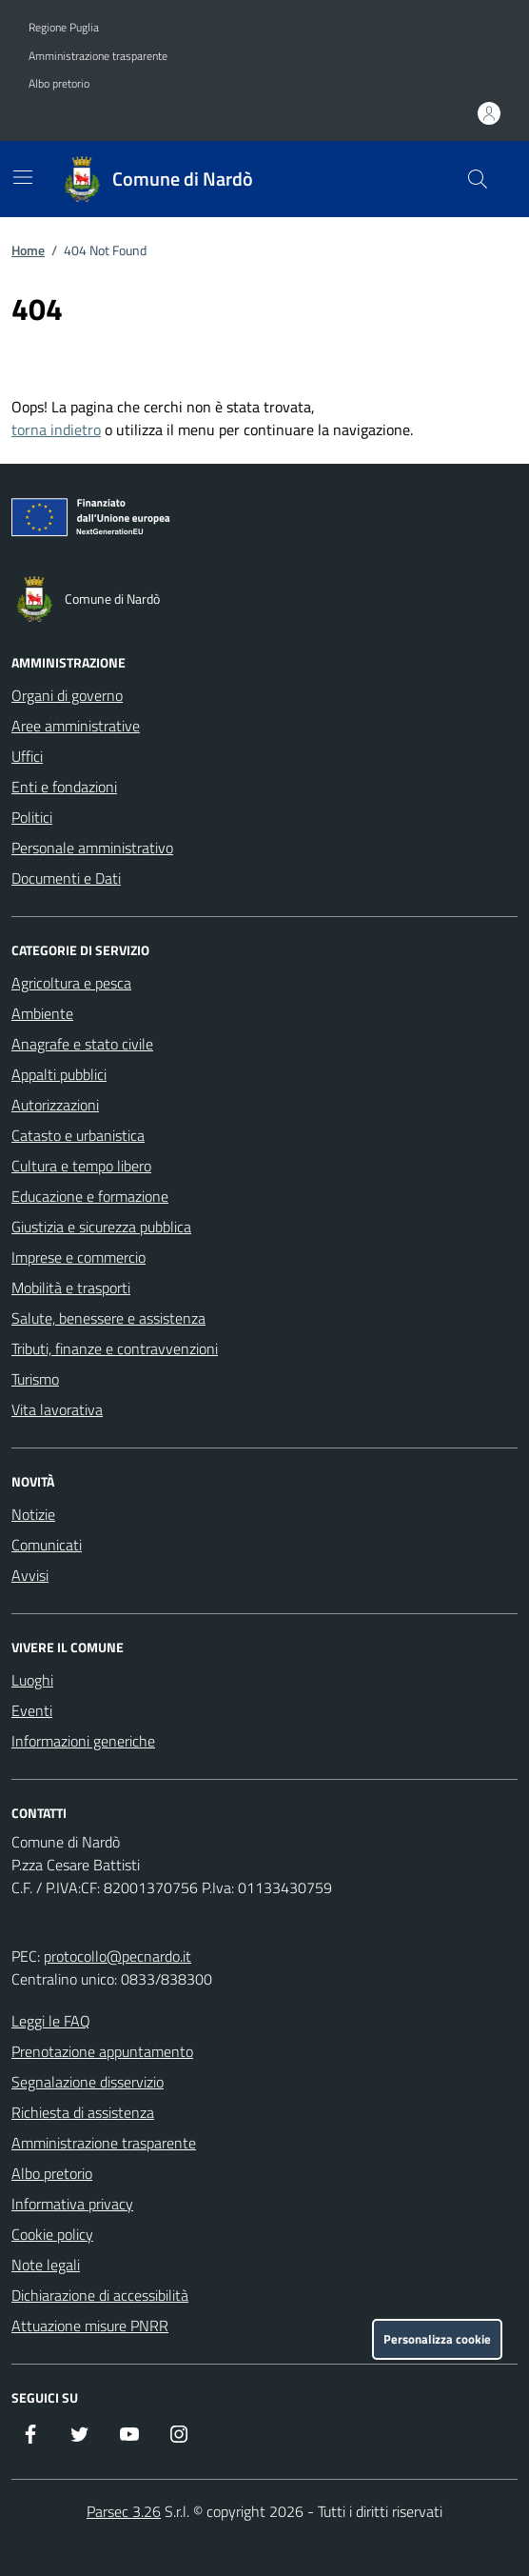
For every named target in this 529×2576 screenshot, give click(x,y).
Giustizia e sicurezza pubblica (101, 1226)
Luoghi (32, 1679)
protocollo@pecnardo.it (117, 1956)
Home (28, 250)
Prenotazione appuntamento (102, 2051)
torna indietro (56, 429)
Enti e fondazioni (64, 786)
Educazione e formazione (89, 1196)
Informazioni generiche (83, 1740)
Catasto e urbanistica (78, 1135)
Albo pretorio (59, 83)
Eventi (31, 1710)
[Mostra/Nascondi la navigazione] (22, 177)
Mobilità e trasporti (70, 1287)
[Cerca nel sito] (477, 179)
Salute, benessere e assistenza (108, 1318)
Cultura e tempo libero (81, 1165)
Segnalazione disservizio (87, 2081)
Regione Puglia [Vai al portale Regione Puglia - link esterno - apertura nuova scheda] (64, 27)
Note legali (45, 2264)
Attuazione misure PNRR (89, 2325)
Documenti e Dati (66, 878)
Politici (31, 817)
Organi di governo (67, 695)
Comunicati (46, 1544)
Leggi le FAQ (50, 2020)
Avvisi (30, 1575)
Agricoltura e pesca (71, 982)
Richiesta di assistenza (82, 2112)
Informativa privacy (72, 2203)
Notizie (33, 1514)
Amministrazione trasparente (98, 56)
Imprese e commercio (78, 1257)
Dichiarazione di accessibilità (99, 2295)
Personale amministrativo (92, 847)
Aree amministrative (75, 725)
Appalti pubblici (59, 1074)
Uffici (27, 756)
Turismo (35, 1379)
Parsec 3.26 (124, 2511)
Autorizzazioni (55, 1104)
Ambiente (42, 1013)
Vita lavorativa (57, 1409)
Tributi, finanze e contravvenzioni (114, 1348)
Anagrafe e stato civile (82, 1043)
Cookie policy (52, 2234)
